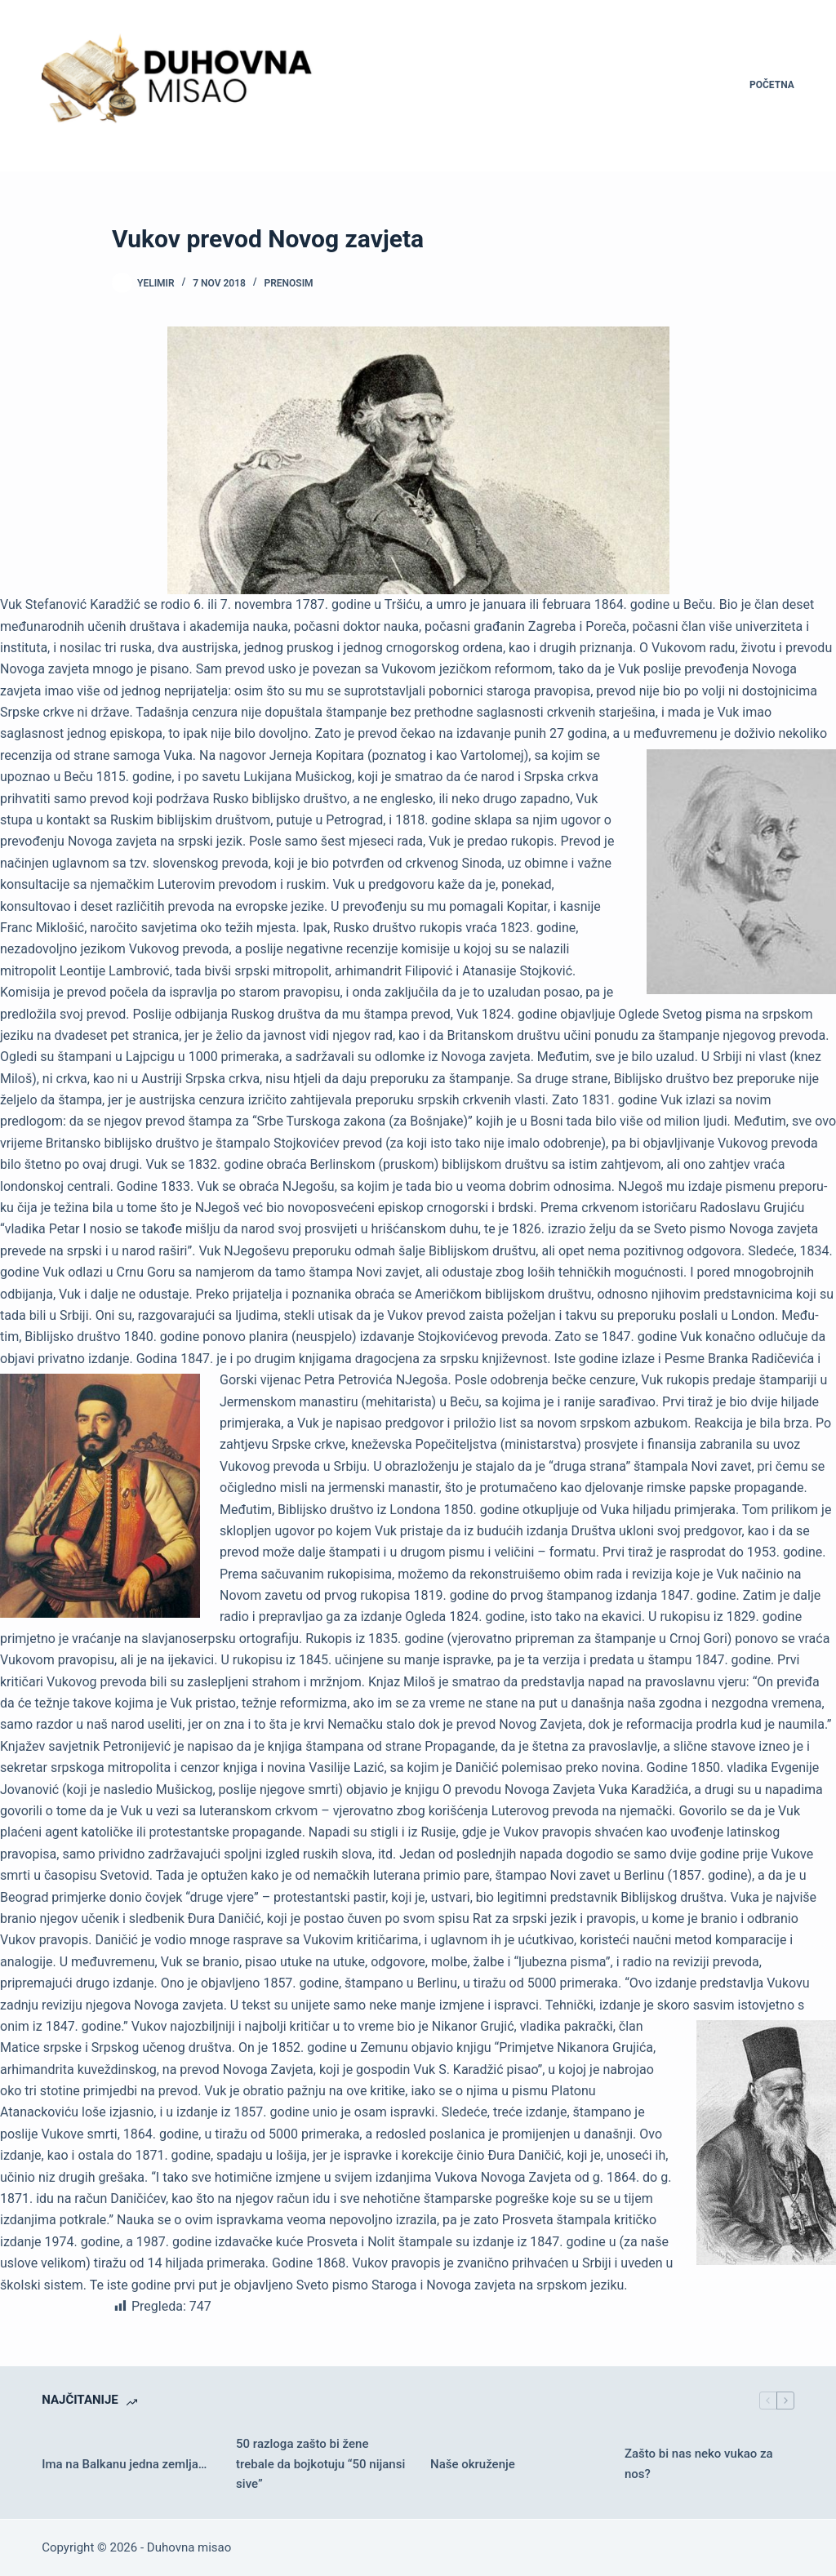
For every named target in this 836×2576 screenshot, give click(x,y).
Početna (771, 85)
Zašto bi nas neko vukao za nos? (699, 2463)
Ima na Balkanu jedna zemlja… (124, 2464)
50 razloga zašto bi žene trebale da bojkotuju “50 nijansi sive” (320, 2464)
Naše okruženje (472, 2464)
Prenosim (288, 283)
